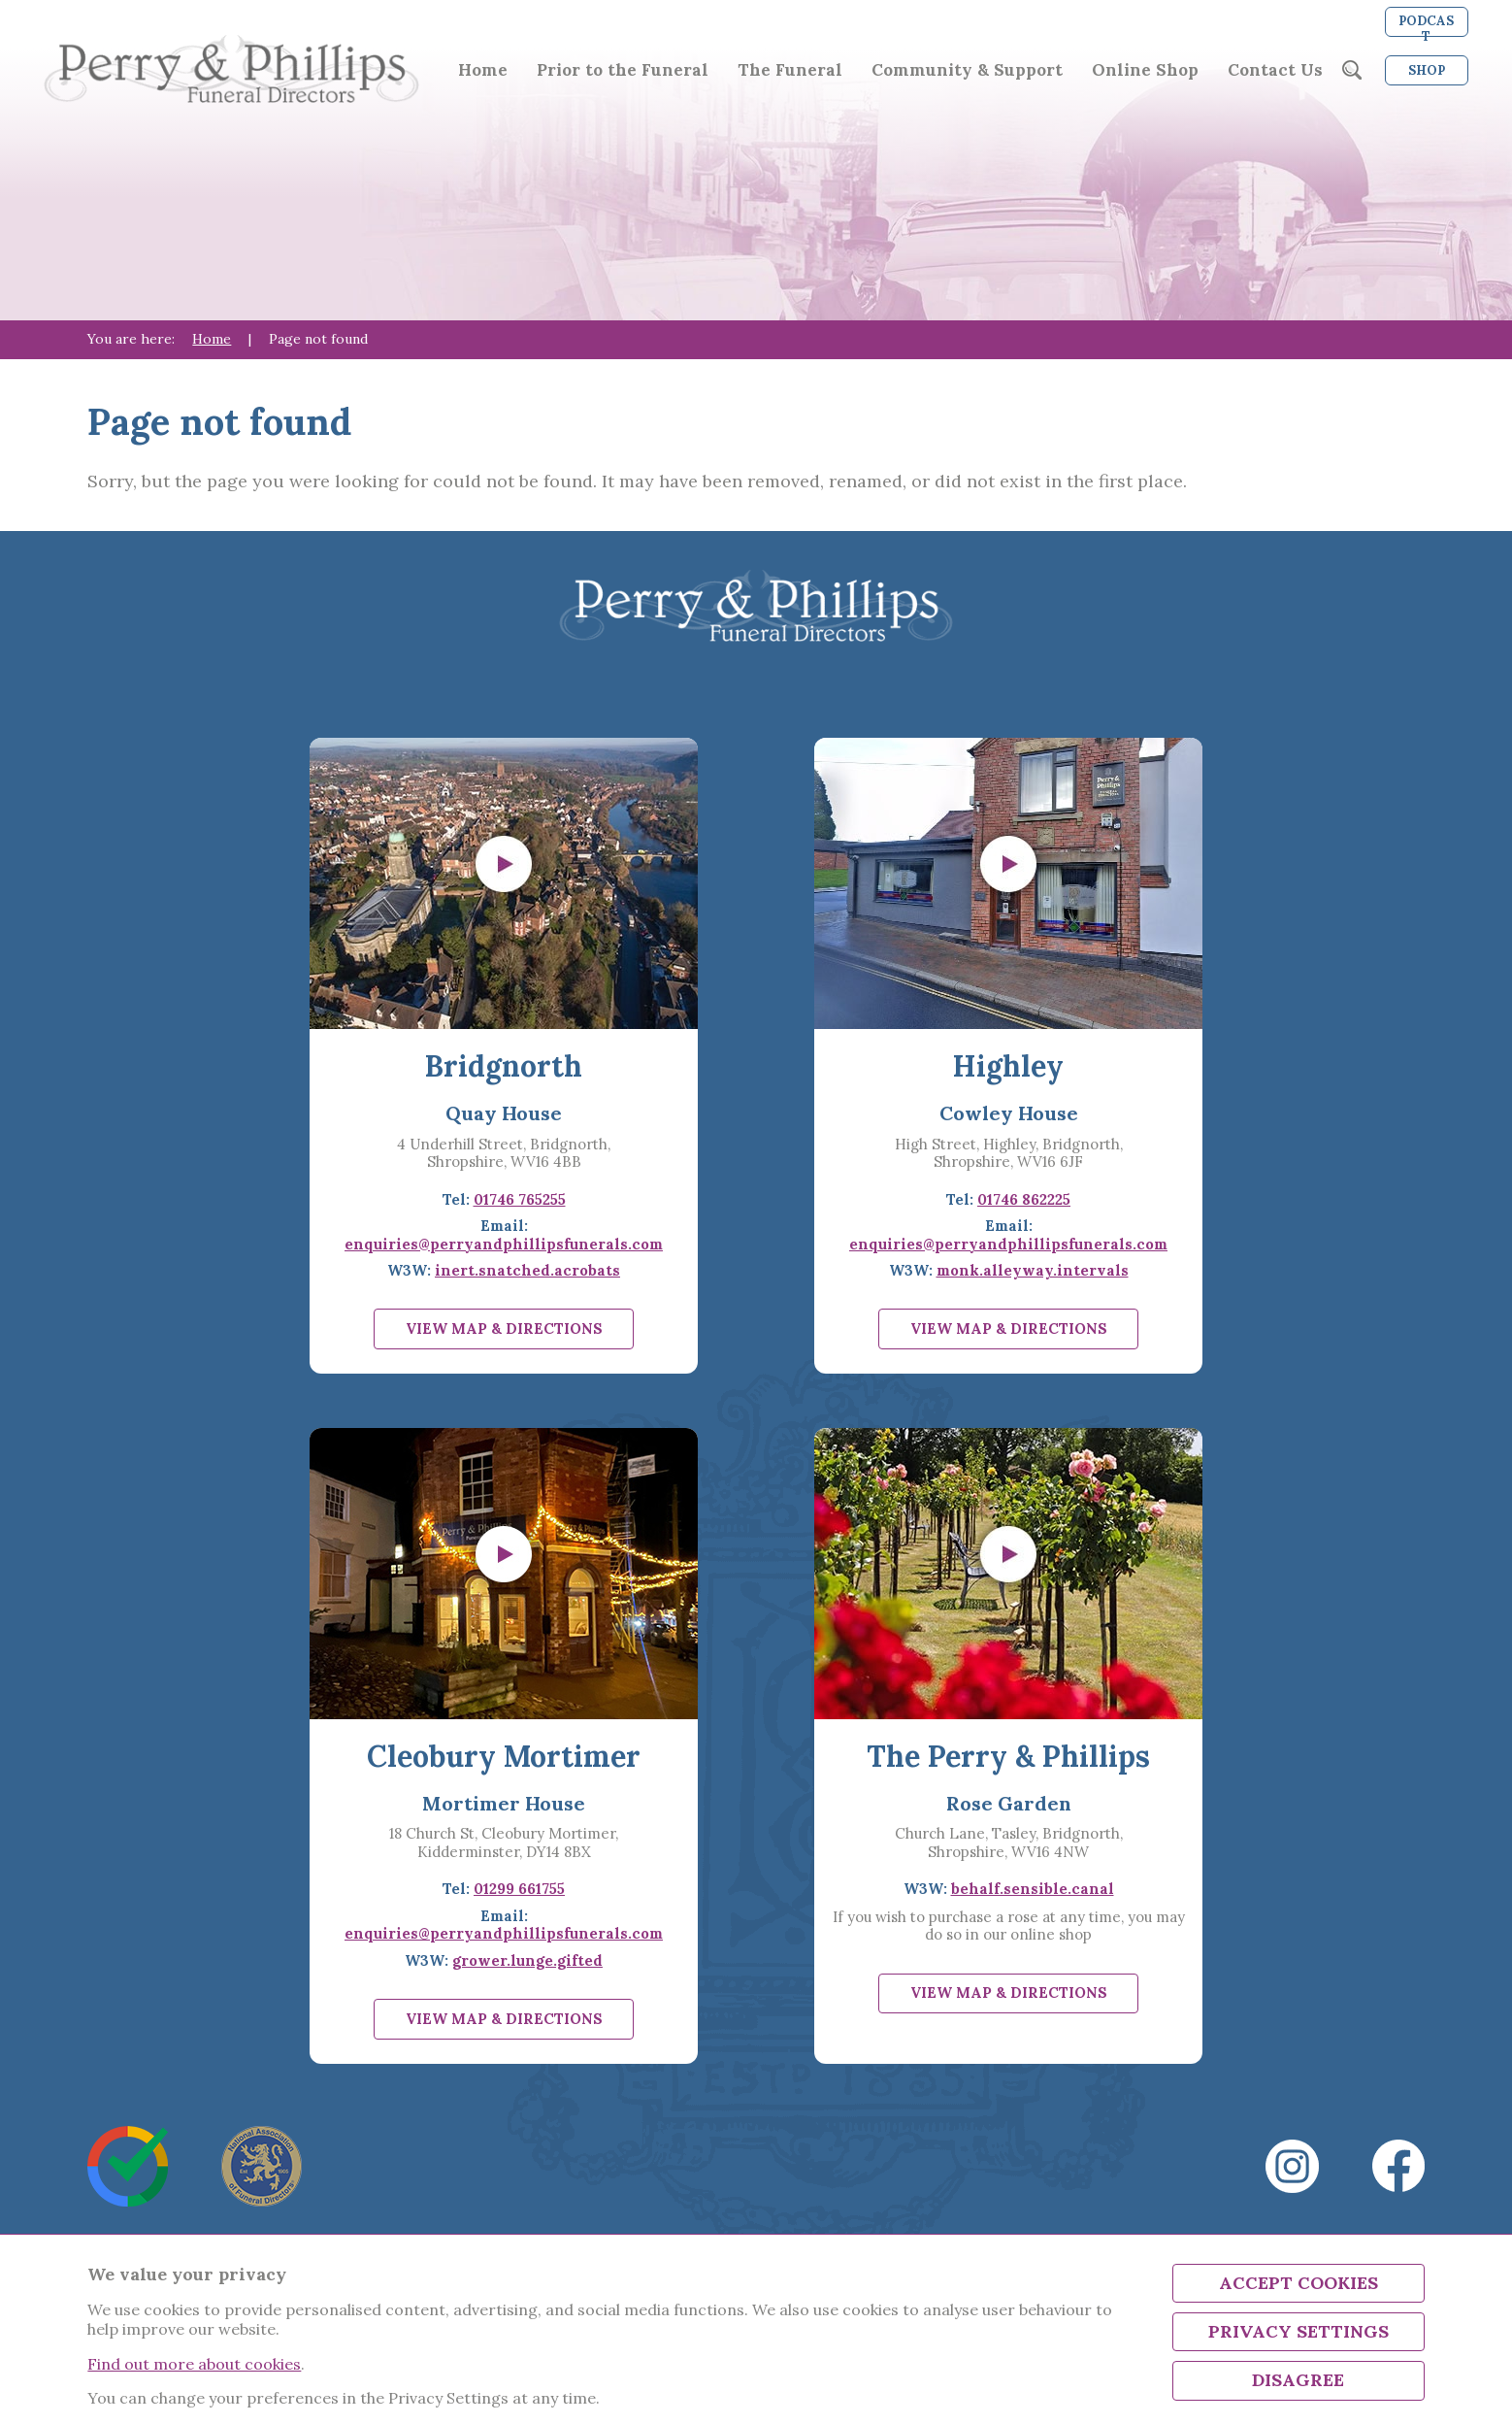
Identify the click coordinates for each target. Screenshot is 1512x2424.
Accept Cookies (1298, 2283)
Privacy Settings (1298, 2331)
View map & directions (504, 1328)
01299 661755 (519, 1888)
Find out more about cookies (194, 2364)
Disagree (1298, 2380)
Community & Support (967, 70)
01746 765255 (520, 1199)
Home (483, 70)
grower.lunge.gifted (527, 1960)
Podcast (1426, 25)
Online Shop (1145, 70)
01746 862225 (1023, 1199)
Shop (1426, 70)
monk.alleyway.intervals (1033, 1270)
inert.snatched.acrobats (527, 1270)
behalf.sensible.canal (1032, 1888)
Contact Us (1275, 70)
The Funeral (790, 70)
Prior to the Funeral (622, 70)
